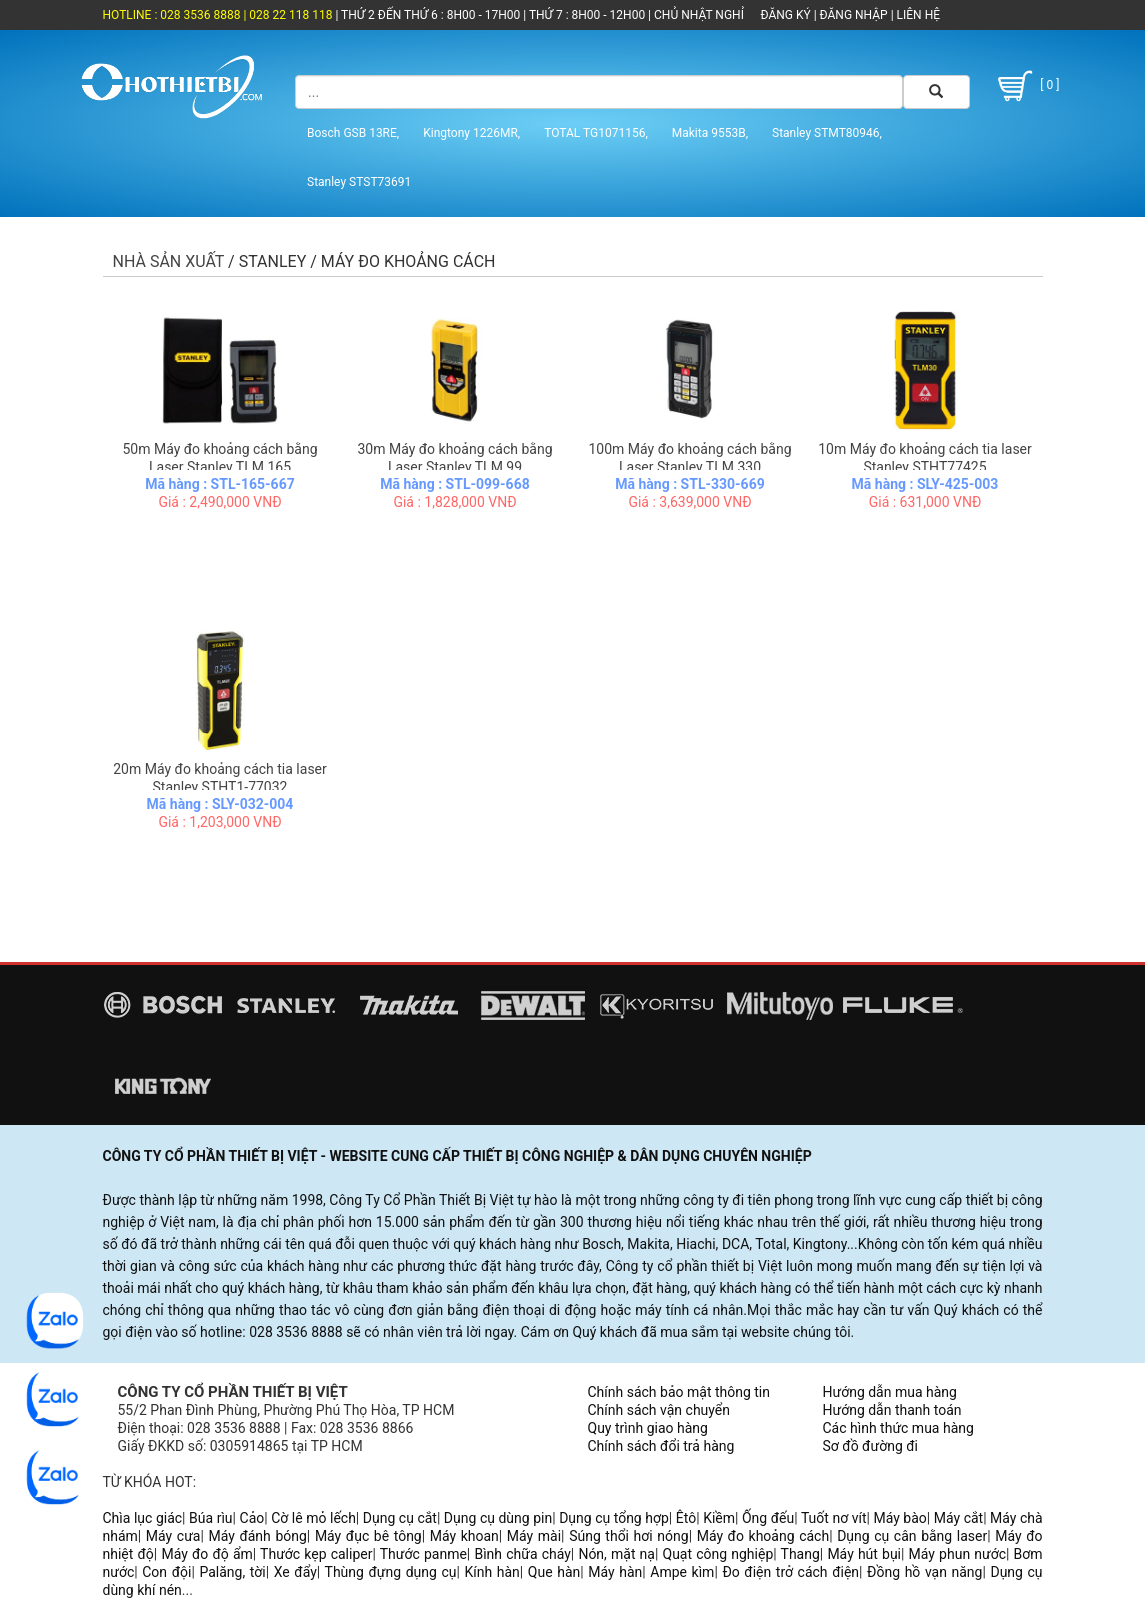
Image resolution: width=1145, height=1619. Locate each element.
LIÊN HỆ (917, 15)
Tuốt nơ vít (834, 1518)
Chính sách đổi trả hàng (661, 1446)
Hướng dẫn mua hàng (890, 1392)
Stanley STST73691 (359, 182)
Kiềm (719, 1518)
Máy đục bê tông (368, 1536)
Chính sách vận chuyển (659, 1410)
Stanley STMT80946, (827, 133)
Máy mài (534, 1536)
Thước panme (423, 1554)
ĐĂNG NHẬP (854, 15)
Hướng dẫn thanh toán (892, 1410)
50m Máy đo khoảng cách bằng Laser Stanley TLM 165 (219, 458)
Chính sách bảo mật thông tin (679, 1392)
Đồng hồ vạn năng (924, 1572)
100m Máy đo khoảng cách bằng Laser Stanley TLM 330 (689, 458)
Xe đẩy (295, 1572)
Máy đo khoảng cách (763, 1536)
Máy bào (899, 1518)
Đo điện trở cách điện (790, 1572)
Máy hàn (615, 1572)
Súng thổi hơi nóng (629, 1536)
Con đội (166, 1572)
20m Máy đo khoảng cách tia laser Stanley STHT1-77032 (220, 778)
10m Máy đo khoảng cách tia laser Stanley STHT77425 (925, 458)
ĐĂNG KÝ (786, 15)
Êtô (686, 1518)
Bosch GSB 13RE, (353, 133)
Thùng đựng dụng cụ (391, 1572)
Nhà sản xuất (169, 261)
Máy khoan (464, 1536)
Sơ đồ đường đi (870, 1446)
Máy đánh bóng (257, 1536)
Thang (800, 1554)
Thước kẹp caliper (316, 1554)
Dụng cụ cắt (400, 1518)
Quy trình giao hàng (648, 1428)
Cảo (252, 1518)
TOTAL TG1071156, (596, 133)
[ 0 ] (1026, 86)
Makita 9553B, (710, 133)
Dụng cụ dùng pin (498, 1518)
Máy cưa (173, 1536)
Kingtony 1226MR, (471, 133)
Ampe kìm (682, 1572)
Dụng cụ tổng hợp (614, 1518)
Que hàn (554, 1572)
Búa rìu (211, 1518)
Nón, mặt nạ (616, 1554)
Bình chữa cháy (522, 1554)
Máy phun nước (957, 1554)
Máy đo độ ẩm (206, 1554)
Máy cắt (958, 1518)
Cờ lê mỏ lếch (313, 1518)
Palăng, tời (232, 1572)
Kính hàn (492, 1572)
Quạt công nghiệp (718, 1554)
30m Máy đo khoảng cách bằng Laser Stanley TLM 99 (454, 458)
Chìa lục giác (143, 1518)
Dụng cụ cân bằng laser (912, 1536)
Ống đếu (768, 1518)
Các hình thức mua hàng (898, 1428)
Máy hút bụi (864, 1554)
